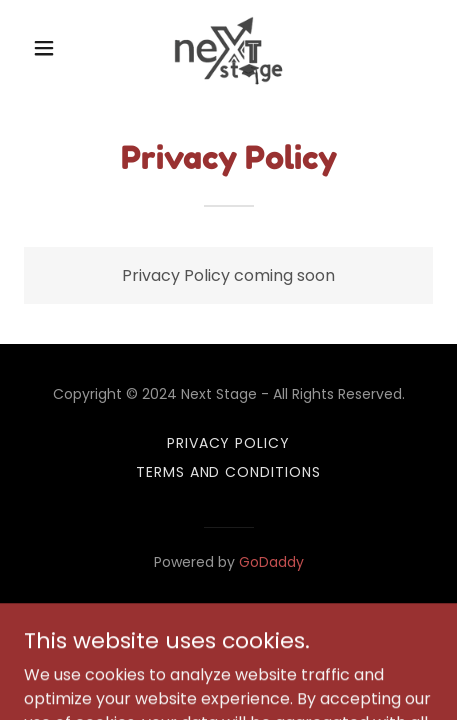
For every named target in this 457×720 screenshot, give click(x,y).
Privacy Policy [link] (229, 443)
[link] (228, 48)
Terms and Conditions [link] (229, 472)
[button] (54, 48)
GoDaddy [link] (271, 562)
